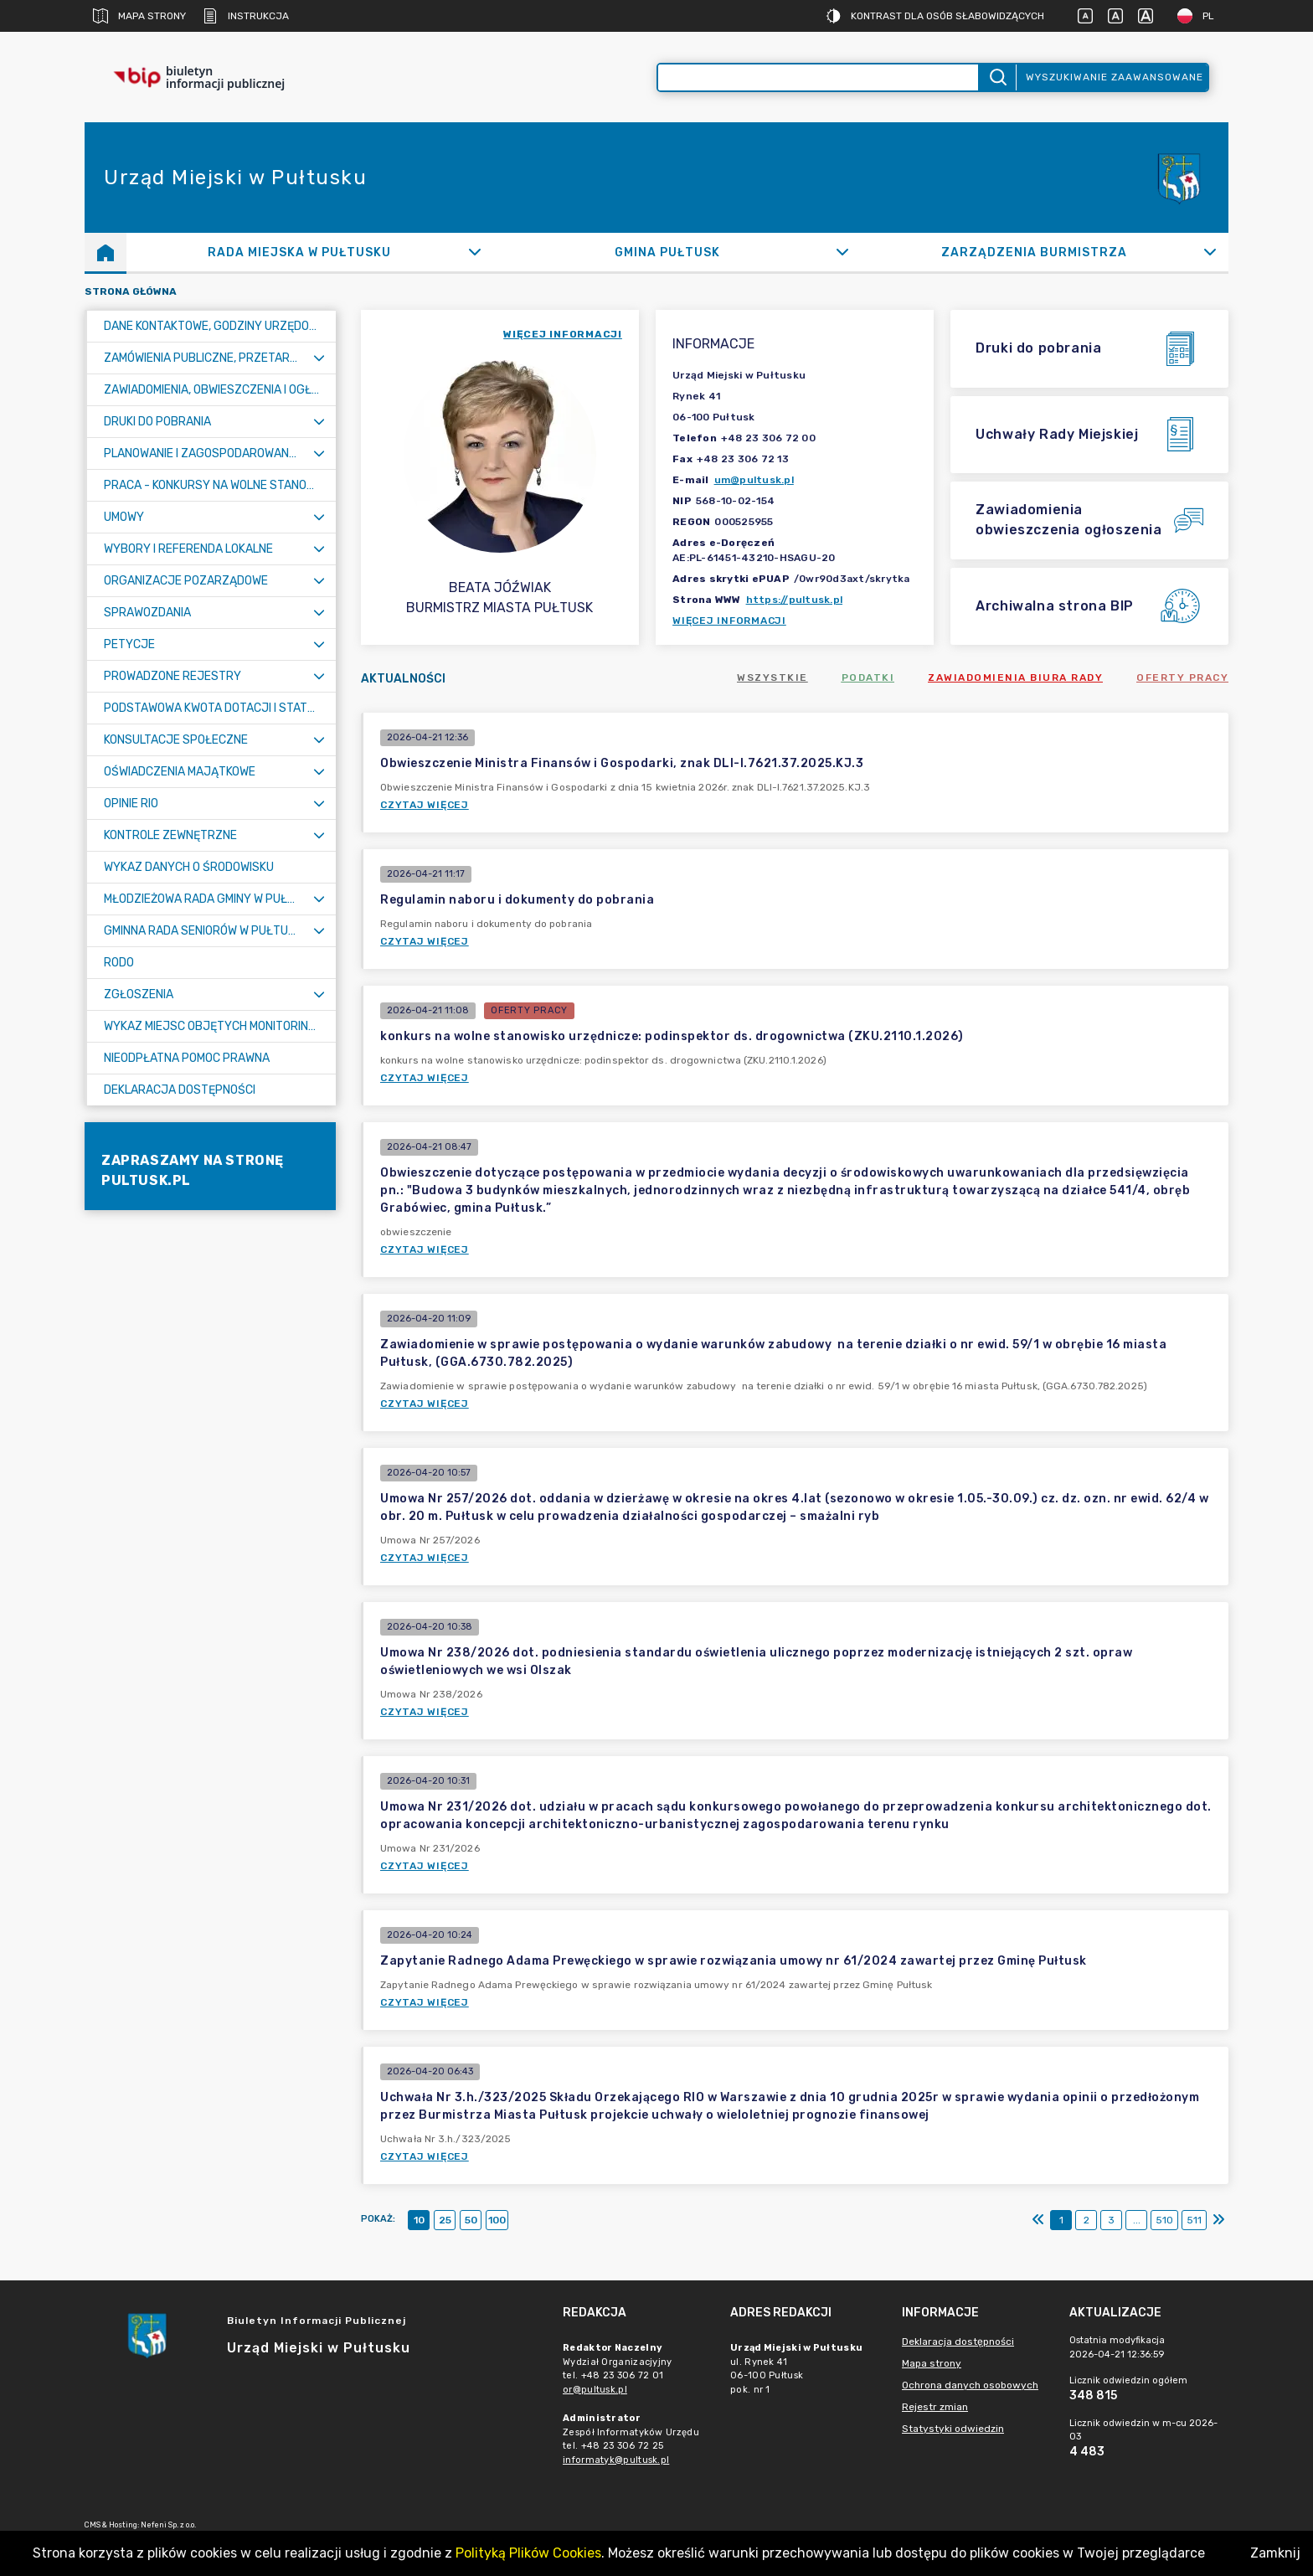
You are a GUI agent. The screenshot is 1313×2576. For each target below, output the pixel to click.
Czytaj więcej (424, 805)
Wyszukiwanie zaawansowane (1114, 77)
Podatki (868, 677)
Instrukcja (246, 15)
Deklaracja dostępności (958, 2341)
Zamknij (1275, 2553)
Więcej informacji (729, 620)
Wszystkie (772, 677)
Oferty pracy (1182, 677)
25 (445, 2220)
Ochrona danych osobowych (970, 2385)
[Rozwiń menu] (319, 358)
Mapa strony (139, 15)
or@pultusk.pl (595, 2389)
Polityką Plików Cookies (528, 2553)
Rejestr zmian (935, 2407)
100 (497, 2220)
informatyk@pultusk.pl (616, 2460)
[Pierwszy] (1038, 2220)
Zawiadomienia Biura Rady (1015, 677)
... (1137, 2220)
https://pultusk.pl (794, 599)
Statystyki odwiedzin (953, 2428)
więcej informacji (562, 334)
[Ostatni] (1218, 2220)
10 (419, 2220)
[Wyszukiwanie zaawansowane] (818, 77)
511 (1194, 2220)
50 (471, 2220)
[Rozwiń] (475, 252)
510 (1164, 2220)
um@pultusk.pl (754, 480)
